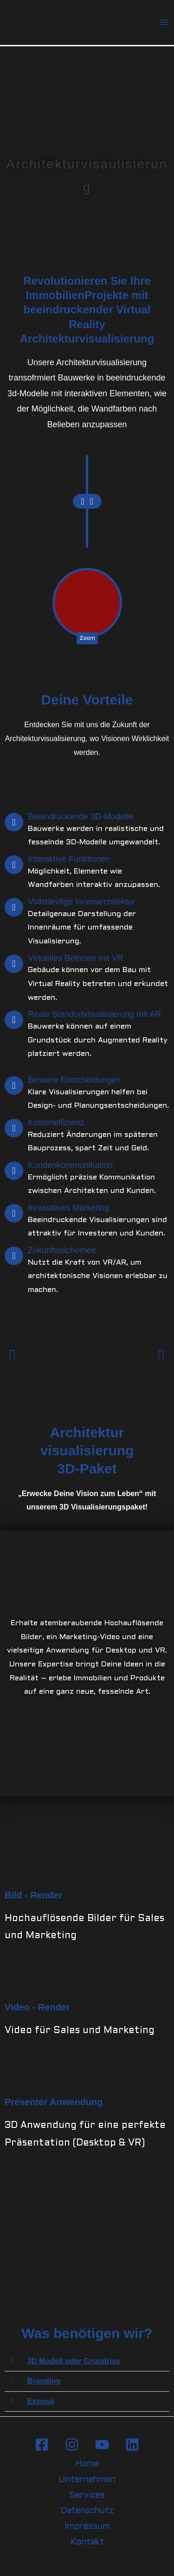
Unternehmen (87, 2480)
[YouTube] (102, 2444)
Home (87, 2464)
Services (87, 2496)
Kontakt (87, 2542)
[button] (12, 1356)
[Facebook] (42, 2444)
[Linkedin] (132, 2444)
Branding (43, 2380)
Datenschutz (87, 2511)
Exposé (40, 2401)
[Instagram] (72, 2444)
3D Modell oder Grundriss (73, 2361)
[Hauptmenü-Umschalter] (163, 22)
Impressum (87, 2527)
